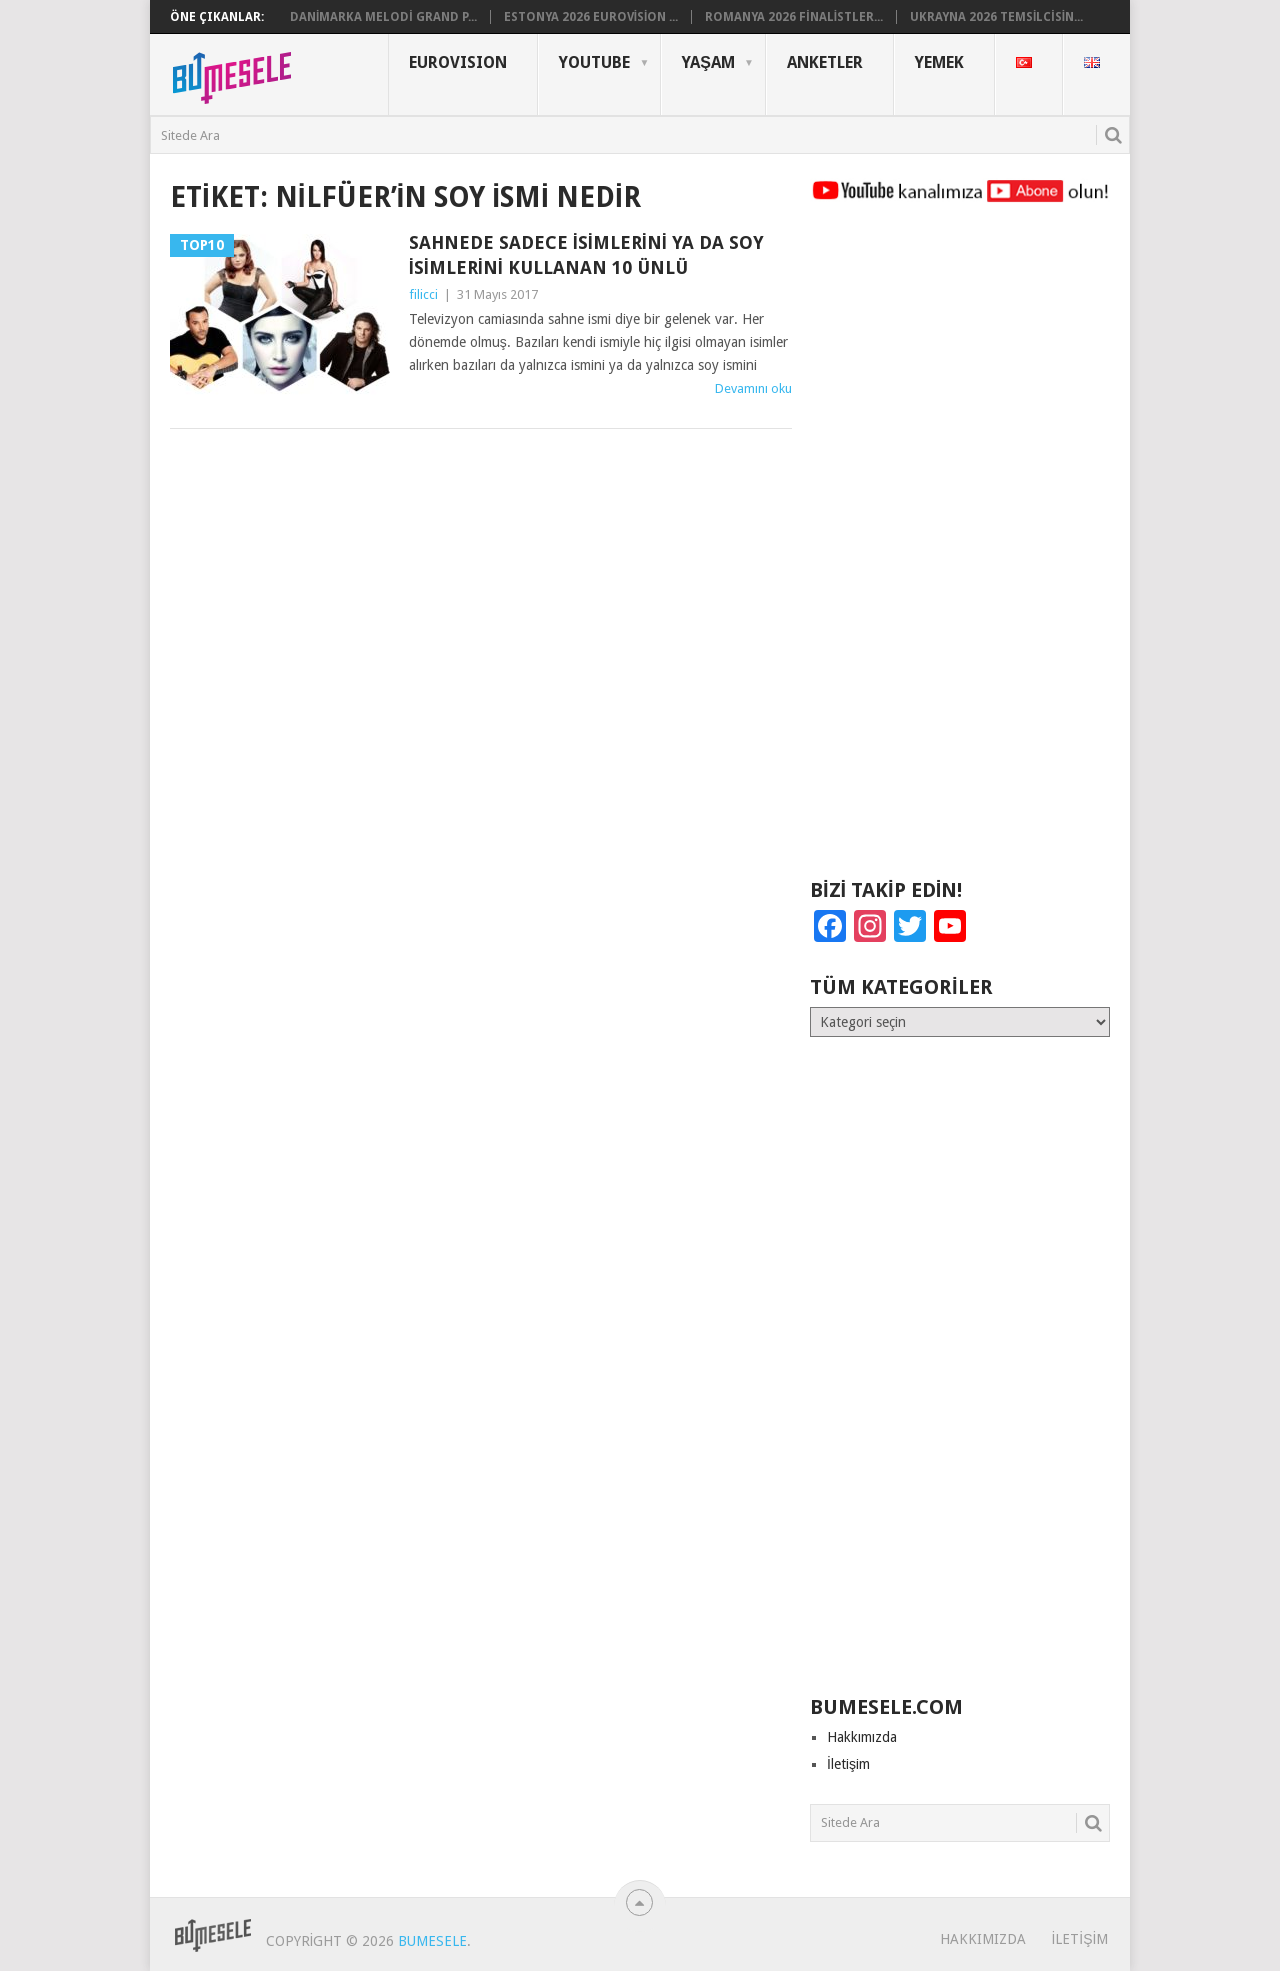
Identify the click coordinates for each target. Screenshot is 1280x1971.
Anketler (825, 62)
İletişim (848, 1764)
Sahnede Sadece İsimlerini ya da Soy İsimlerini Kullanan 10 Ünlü (586, 255)
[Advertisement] (960, 550)
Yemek (939, 62)
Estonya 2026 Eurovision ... (591, 17)
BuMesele (432, 1941)
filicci (423, 294)
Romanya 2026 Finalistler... (794, 17)
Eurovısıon (458, 62)
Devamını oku (753, 388)
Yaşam (708, 62)
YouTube (594, 62)
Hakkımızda (862, 1737)
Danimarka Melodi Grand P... (383, 17)
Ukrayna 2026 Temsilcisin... (996, 17)
